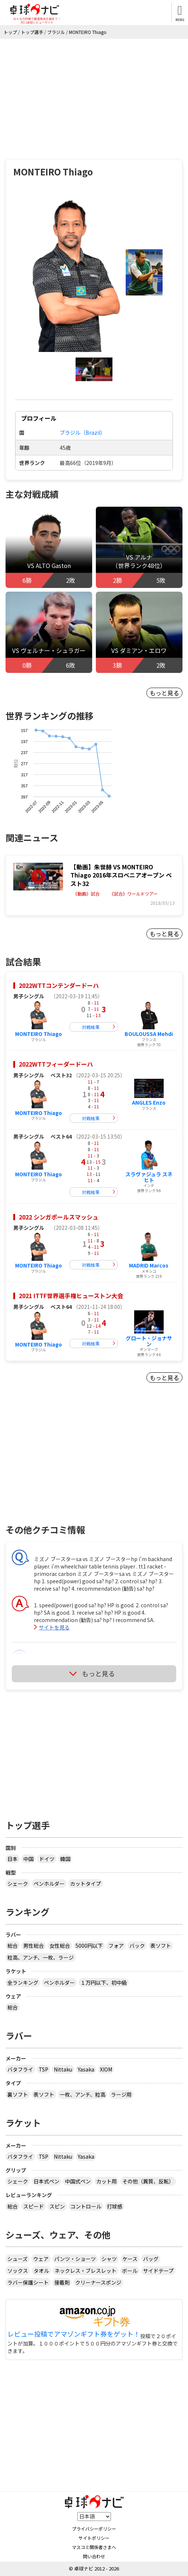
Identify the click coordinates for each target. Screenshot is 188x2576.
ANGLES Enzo (149, 1102)
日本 (12, 1858)
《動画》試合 (86, 893)
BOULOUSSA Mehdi (149, 1033)
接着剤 (62, 2282)
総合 (12, 1945)
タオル (41, 2270)
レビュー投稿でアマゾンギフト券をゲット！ (73, 2334)
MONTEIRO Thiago (38, 1033)
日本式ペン (46, 2181)
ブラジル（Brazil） (82, 432)
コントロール (85, 2206)
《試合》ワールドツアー (133, 893)
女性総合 (59, 1945)
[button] (75, 272)
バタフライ (20, 2069)
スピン (57, 2206)
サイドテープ (158, 2270)
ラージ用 (121, 2094)
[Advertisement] (94, 94)
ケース (129, 2258)
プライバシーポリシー (94, 2528)
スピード (33, 2206)
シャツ (109, 2258)
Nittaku (63, 2069)
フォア (116, 1945)
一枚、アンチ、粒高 (82, 2094)
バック (137, 1945)
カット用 (106, 2181)
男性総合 (33, 1945)
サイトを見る (54, 1627)
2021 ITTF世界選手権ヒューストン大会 (71, 1295)
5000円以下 (89, 1945)
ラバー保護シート (28, 2282)
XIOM (106, 2069)
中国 (28, 1858)
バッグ (151, 2258)
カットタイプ (85, 1883)
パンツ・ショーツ (75, 2258)
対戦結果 (91, 1027)
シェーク (17, 1883)
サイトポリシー (94, 2538)
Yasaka (86, 2069)
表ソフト (160, 1945)
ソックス (17, 2270)
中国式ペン (78, 2181)
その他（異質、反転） (148, 2181)
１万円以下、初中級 (103, 1982)
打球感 (114, 2206)
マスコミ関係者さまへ (94, 2547)
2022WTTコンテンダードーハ (59, 985)
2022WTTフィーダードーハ (56, 1064)
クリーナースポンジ (98, 2282)
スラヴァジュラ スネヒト (149, 1176)
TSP (43, 2069)
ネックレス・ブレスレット (85, 2270)
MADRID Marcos (148, 1265)
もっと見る (164, 692)
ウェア (41, 2258)
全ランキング (22, 1982)
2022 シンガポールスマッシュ (58, 1216)
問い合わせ (94, 2556)
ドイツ (47, 1858)
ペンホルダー (49, 1883)
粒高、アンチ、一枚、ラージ (40, 1957)
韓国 (65, 1858)
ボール (129, 2270)
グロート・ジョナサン (149, 1340)
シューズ (17, 2258)
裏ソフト (17, 2094)
